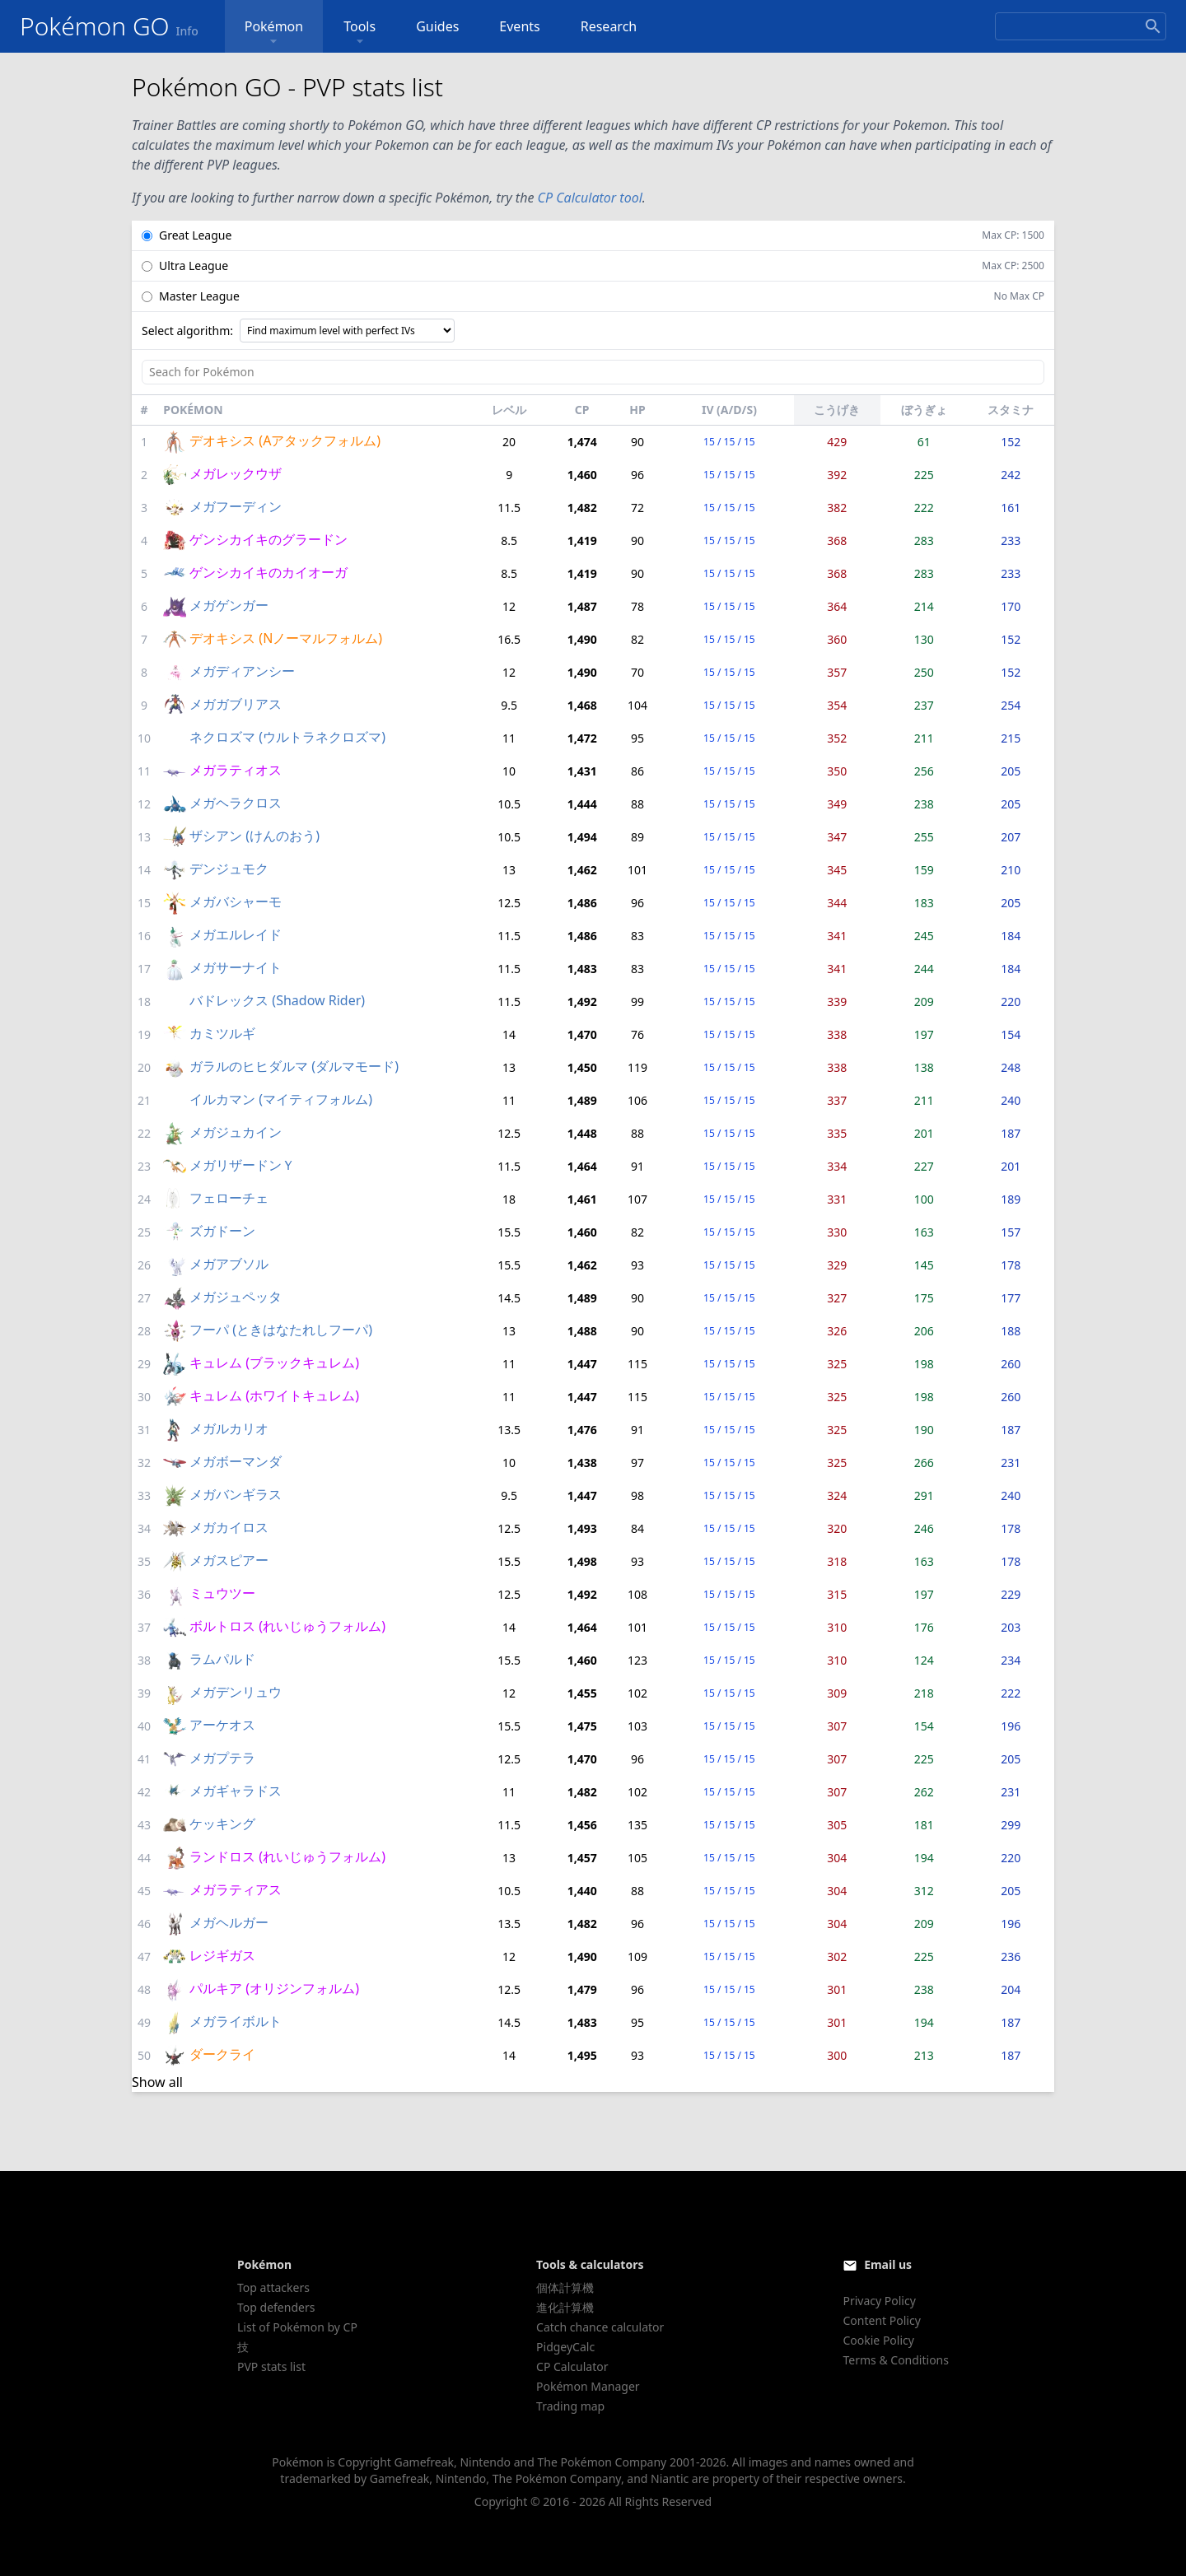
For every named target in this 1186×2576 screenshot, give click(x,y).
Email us (888, 2264)
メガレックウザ (235, 473)
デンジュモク (228, 868)
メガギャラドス (235, 1791)
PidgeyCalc (565, 2347)
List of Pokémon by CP (297, 2327)
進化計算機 (565, 2307)
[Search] (1080, 26)
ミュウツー (222, 1593)
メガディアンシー (242, 671)
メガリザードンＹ (242, 1165)
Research (609, 26)
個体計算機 (565, 2287)
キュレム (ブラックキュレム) (274, 1362)
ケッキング (222, 1823)
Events (519, 26)
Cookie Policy (878, 2340)
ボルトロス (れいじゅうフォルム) (287, 1626)
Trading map (570, 2406)
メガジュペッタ (235, 1297)
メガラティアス (235, 1889)
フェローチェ (228, 1198)
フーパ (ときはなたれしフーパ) (280, 1330)
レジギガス (222, 1955)
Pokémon (274, 33)
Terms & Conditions (896, 2360)
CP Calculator (572, 2366)
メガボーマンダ (235, 1461)
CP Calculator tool (590, 198)
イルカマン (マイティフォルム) (280, 1099)
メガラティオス (235, 770)
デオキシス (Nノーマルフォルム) (285, 638)
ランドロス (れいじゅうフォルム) (287, 1856)
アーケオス (222, 1725)
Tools (359, 33)
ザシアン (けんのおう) (254, 836)
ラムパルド (222, 1659)
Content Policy (881, 2320)
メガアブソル (228, 1264)
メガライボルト (235, 2021)
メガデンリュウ (235, 1692)
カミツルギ (222, 1033)
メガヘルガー (228, 1922)
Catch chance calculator (600, 2327)
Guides (437, 26)
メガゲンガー (228, 605)
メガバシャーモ (235, 901)
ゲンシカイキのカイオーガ (268, 572)
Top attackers (273, 2287)
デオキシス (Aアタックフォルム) (285, 440)
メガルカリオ (228, 1428)
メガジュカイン (235, 1132)
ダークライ (222, 2054)
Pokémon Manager (588, 2386)
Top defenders (276, 2307)
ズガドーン (222, 1231)
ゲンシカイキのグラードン (268, 539)
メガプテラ (222, 1758)
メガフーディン (235, 506)
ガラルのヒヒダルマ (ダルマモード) (294, 1066)
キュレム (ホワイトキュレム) (274, 1395)
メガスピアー (228, 1560)
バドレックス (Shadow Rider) (277, 1000)
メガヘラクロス (235, 803)
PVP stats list (271, 2366)
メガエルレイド (235, 934)
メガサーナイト (235, 967)
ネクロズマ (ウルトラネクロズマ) (287, 737)
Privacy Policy (879, 2300)
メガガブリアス (235, 704)
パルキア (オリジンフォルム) (274, 1988)
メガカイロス (228, 1527)
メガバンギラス (235, 1494)
